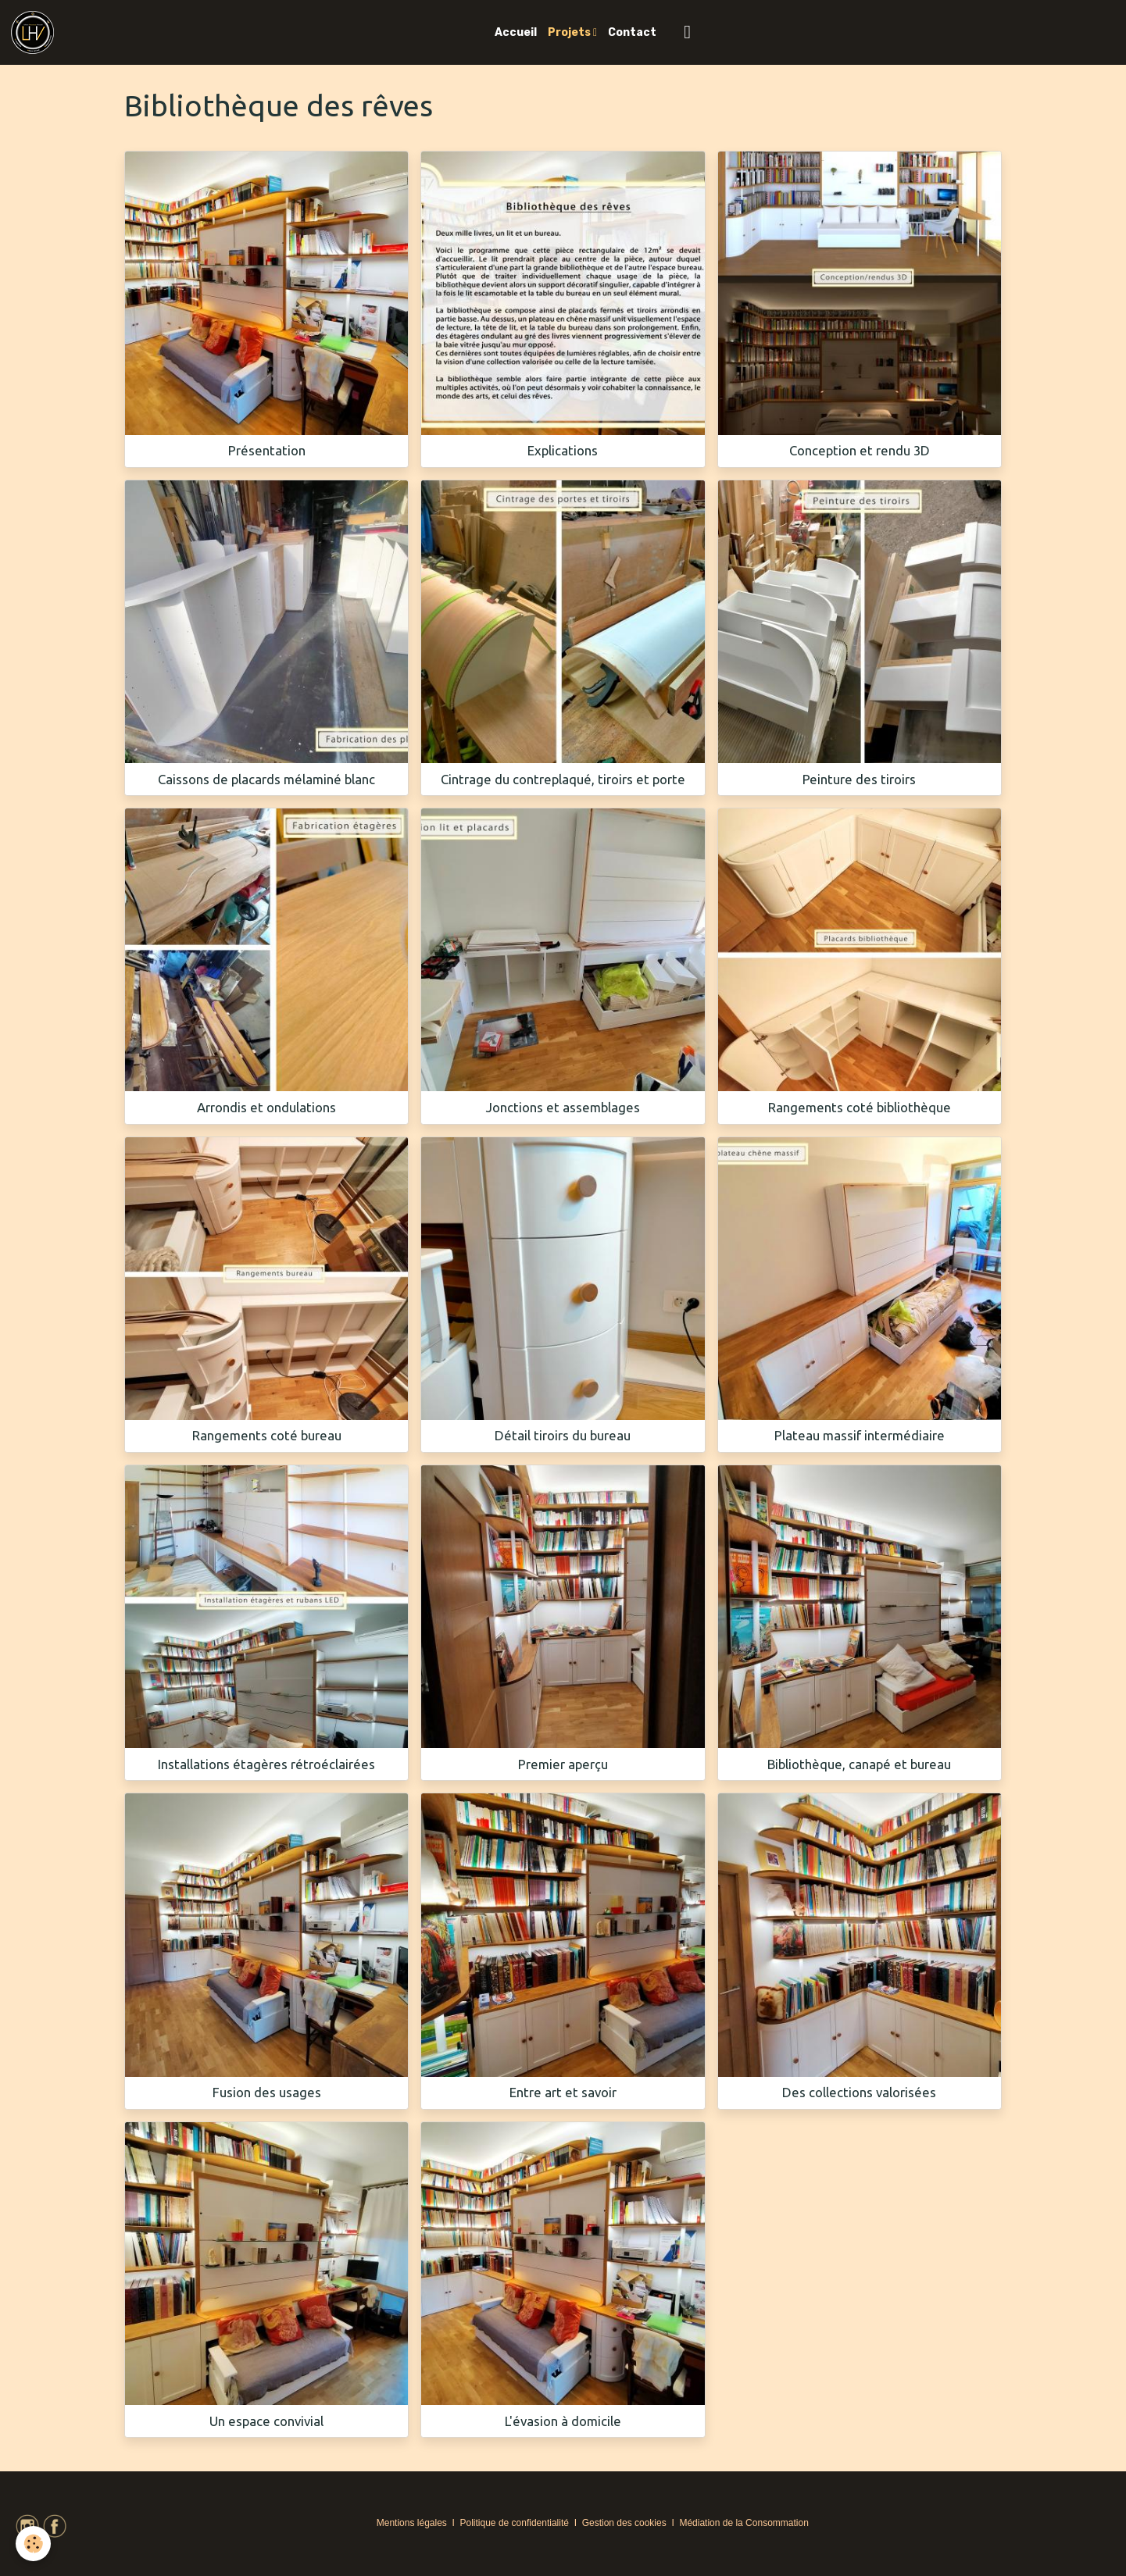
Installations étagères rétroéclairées (266, 1764)
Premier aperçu (563, 1764)
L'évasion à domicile (563, 2421)
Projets (570, 32)
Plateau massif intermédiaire (859, 1435)
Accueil (516, 32)
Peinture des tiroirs (859, 779)
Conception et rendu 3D (859, 450)
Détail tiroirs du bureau (563, 1435)
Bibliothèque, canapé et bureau (859, 1764)
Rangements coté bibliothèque (859, 1107)
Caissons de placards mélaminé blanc (266, 779)
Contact (632, 32)
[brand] (35, 32)
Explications (562, 450)
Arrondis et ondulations (266, 1107)
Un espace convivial (266, 2421)
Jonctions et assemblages (563, 1107)
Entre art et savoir (563, 2092)
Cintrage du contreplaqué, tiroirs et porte (563, 779)
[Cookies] (33, 2543)
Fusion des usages (267, 2092)
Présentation (267, 450)
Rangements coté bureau (266, 1435)
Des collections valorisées (859, 2092)
